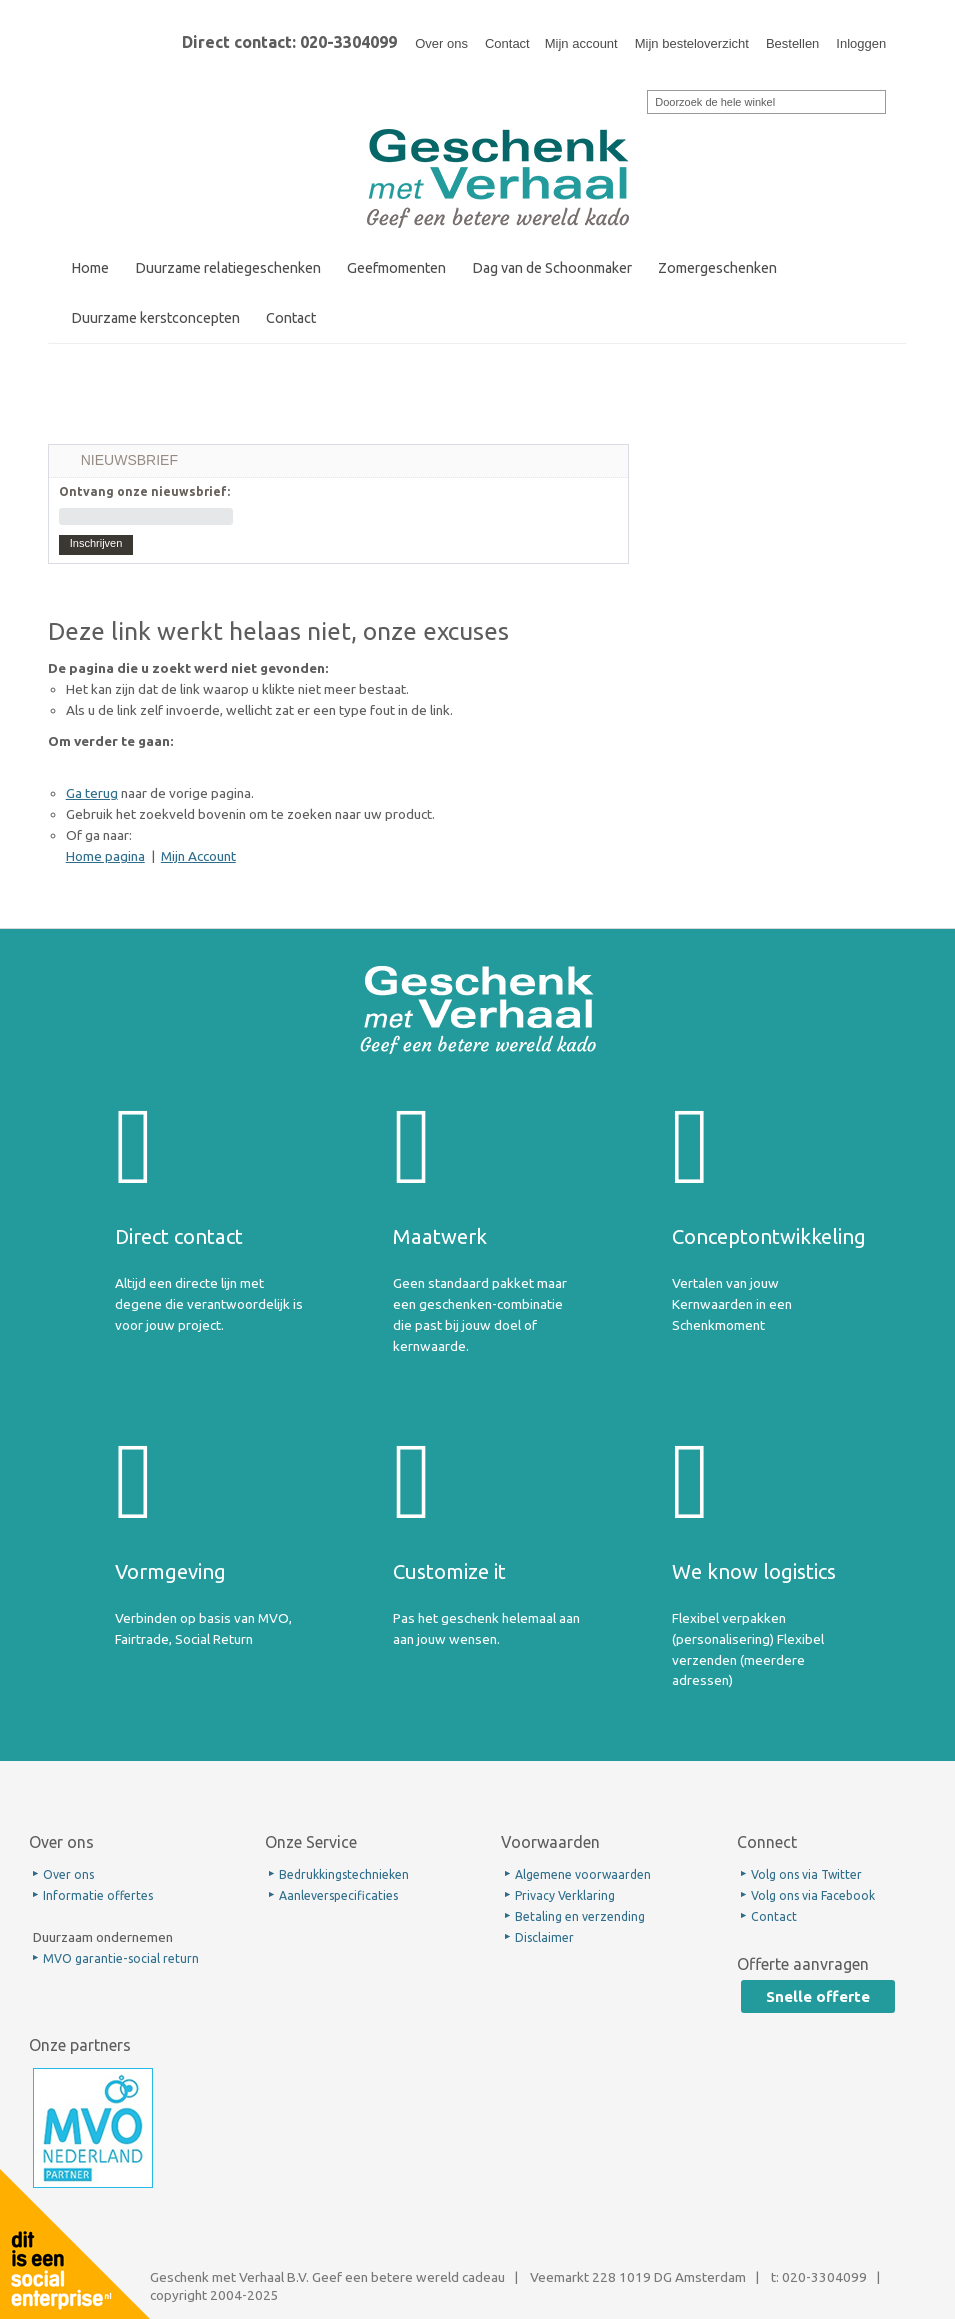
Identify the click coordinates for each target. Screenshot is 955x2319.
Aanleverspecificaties (338, 1895)
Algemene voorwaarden (583, 1874)
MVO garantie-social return (121, 1958)
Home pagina (105, 856)
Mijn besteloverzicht (692, 43)
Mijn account (581, 43)
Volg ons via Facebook (813, 1895)
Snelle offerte (818, 1996)
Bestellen (792, 43)
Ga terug (92, 793)
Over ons (441, 43)
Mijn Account (198, 856)
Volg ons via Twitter (806, 1874)
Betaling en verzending (580, 1916)
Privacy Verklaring (565, 1895)
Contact (507, 43)
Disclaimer (544, 1937)
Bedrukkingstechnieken (344, 1874)
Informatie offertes (98, 1895)
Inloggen (861, 43)
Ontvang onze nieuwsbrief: (144, 491)
